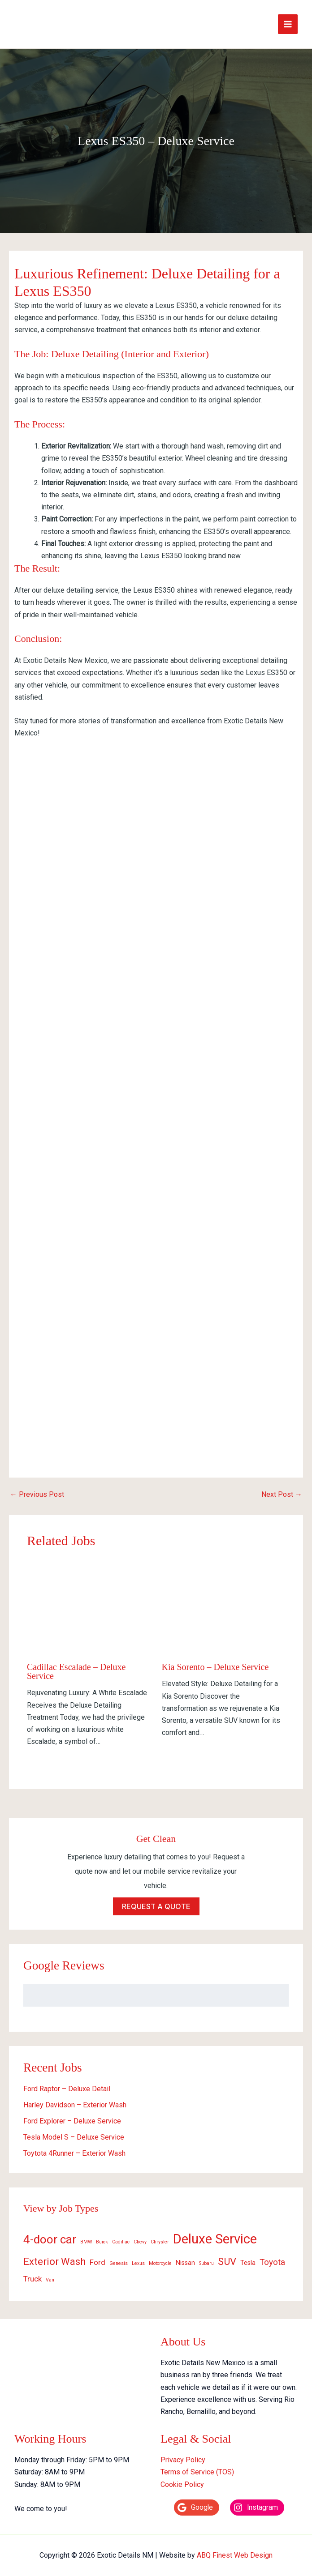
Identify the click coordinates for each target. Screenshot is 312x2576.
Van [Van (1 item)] (50, 2276)
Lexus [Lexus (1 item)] (138, 2260)
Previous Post (37, 1490)
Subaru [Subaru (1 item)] (206, 2260)
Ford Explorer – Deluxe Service (72, 2117)
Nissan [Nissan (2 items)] (185, 2259)
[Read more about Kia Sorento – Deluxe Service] (224, 1605)
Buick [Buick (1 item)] (102, 2238)
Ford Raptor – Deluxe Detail (66, 2084)
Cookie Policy (182, 2480)
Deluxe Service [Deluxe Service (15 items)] (215, 2235)
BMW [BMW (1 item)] (86, 2238)
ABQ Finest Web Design (235, 2551)
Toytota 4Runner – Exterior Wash (74, 2149)
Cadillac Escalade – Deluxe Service (76, 1667)
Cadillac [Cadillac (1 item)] (121, 2238)
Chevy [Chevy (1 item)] (140, 2238)
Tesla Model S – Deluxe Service (73, 2133)
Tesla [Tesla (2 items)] (248, 2259)
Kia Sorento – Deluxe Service (215, 1663)
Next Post (281, 1490)
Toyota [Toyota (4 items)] (272, 2258)
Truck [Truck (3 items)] (32, 2275)
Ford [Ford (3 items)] (97, 2258)
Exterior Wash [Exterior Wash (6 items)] (54, 2258)
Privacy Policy (182, 2456)
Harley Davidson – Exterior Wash (74, 2101)
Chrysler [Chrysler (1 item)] (160, 2238)
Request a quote (156, 1902)
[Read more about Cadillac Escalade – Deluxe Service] (89, 1605)
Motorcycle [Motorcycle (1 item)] (160, 2260)
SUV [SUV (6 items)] (227, 2258)
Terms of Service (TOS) (197, 2468)
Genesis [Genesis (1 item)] (118, 2260)
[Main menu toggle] (288, 22)
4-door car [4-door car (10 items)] (49, 2235)
